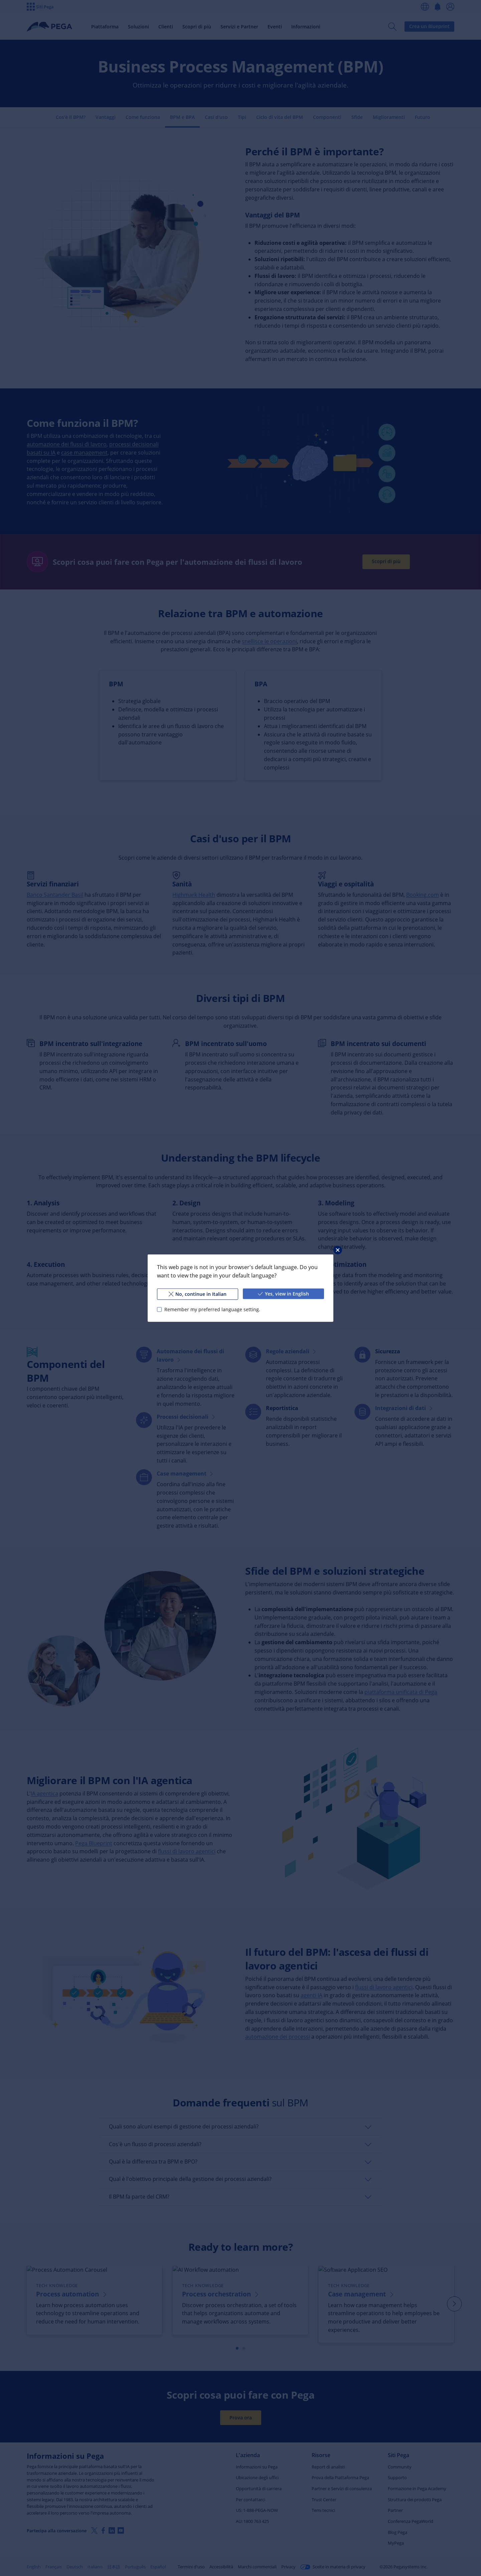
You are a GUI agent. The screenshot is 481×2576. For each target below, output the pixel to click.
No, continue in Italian (198, 1294)
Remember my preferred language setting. (212, 1309)
